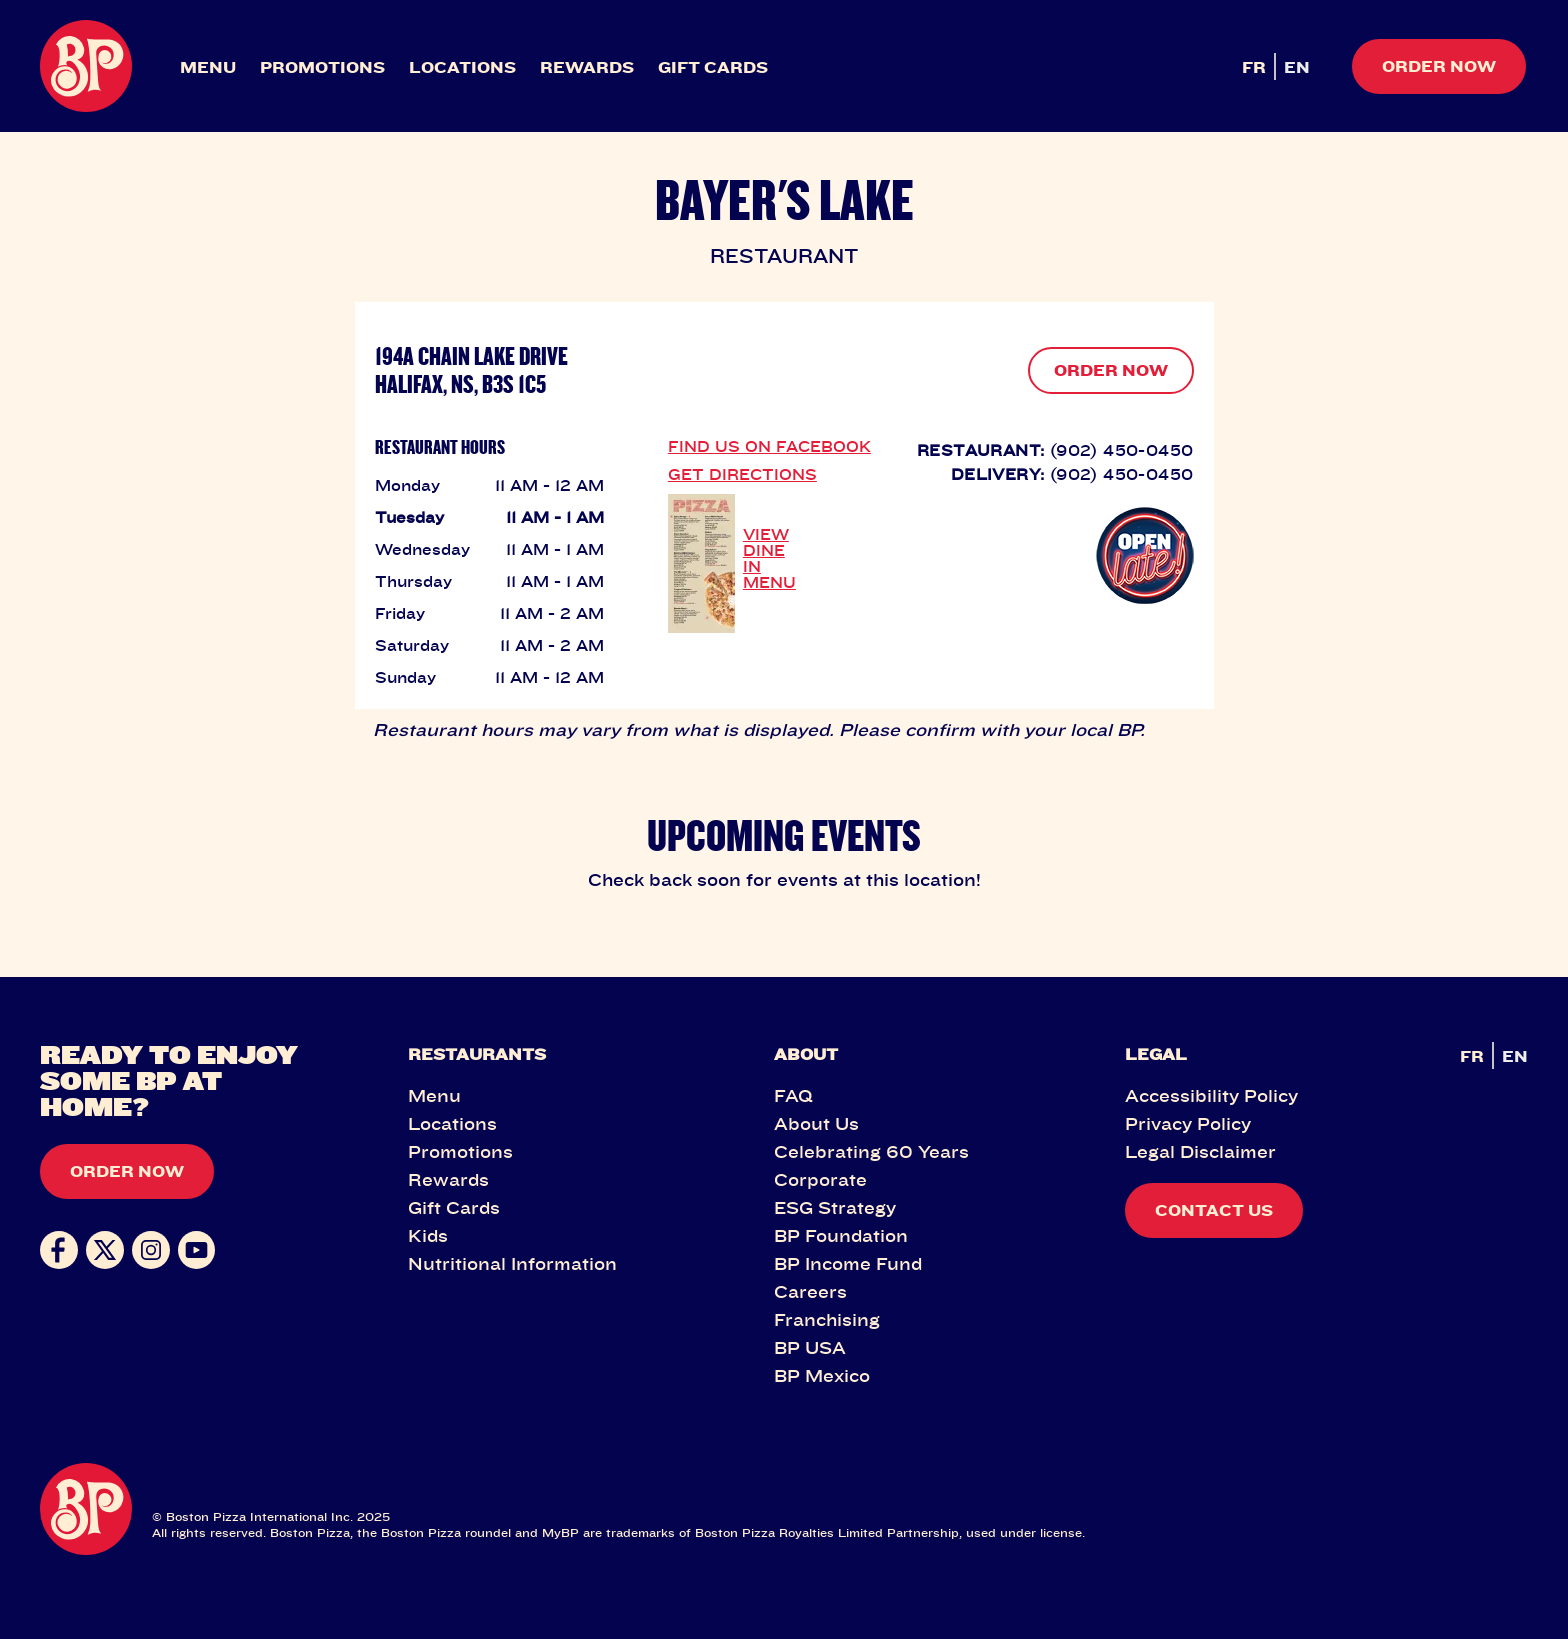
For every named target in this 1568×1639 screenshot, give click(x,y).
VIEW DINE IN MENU (769, 558)
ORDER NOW (1111, 370)
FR (1254, 67)
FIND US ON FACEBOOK (769, 446)
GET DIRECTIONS (742, 474)
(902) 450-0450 (1122, 450)
